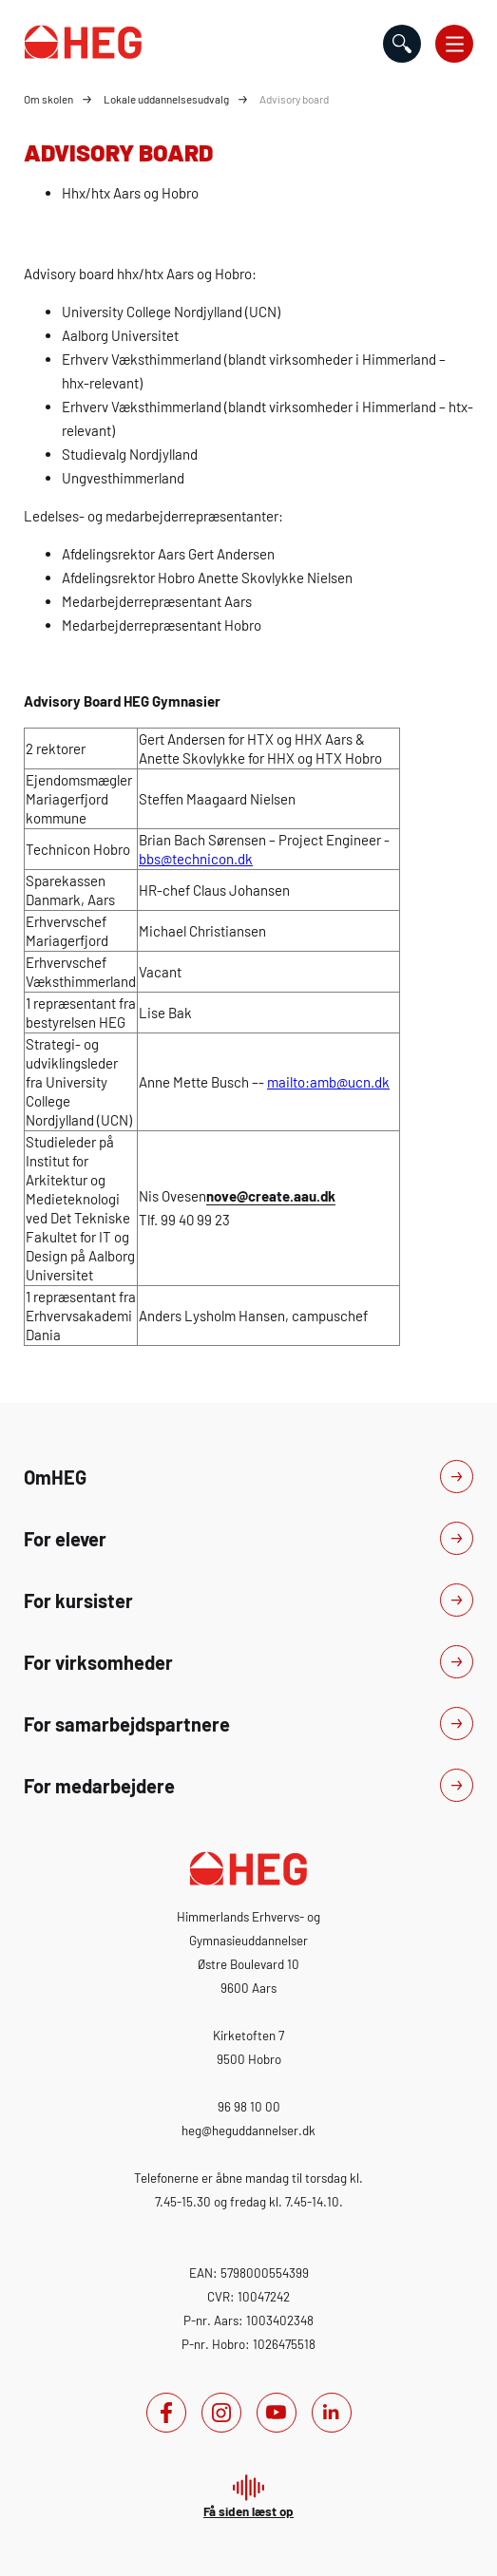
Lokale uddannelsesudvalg (166, 98)
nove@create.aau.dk (270, 1195)
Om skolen (48, 98)
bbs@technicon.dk (196, 858)
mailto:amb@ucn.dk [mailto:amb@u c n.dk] (328, 1081)
